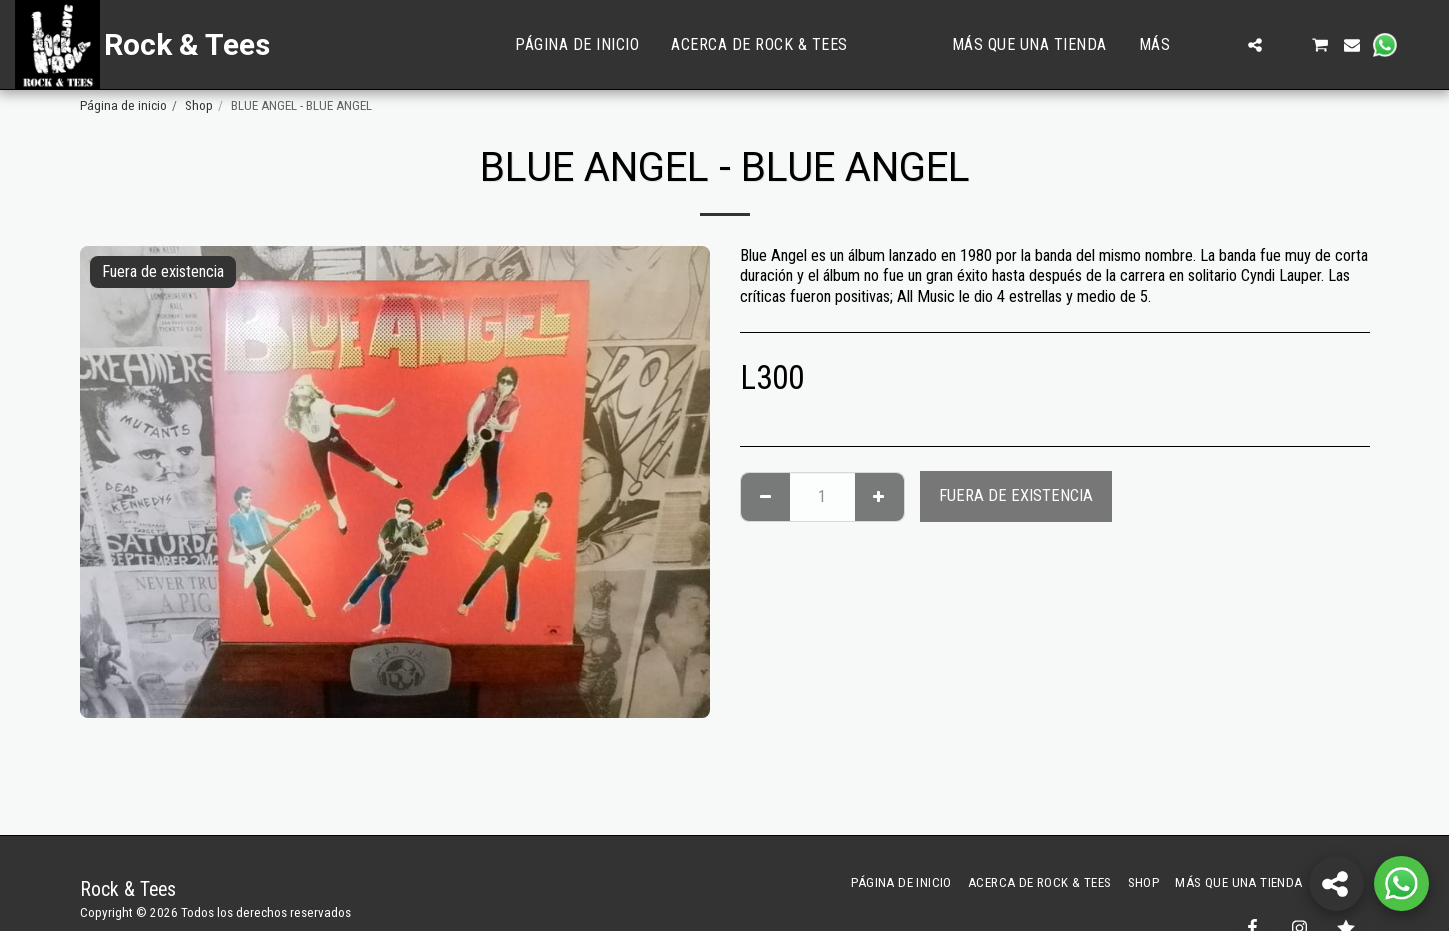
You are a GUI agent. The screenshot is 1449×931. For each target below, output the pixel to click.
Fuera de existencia (1016, 495)
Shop (199, 105)
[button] (1223, 45)
